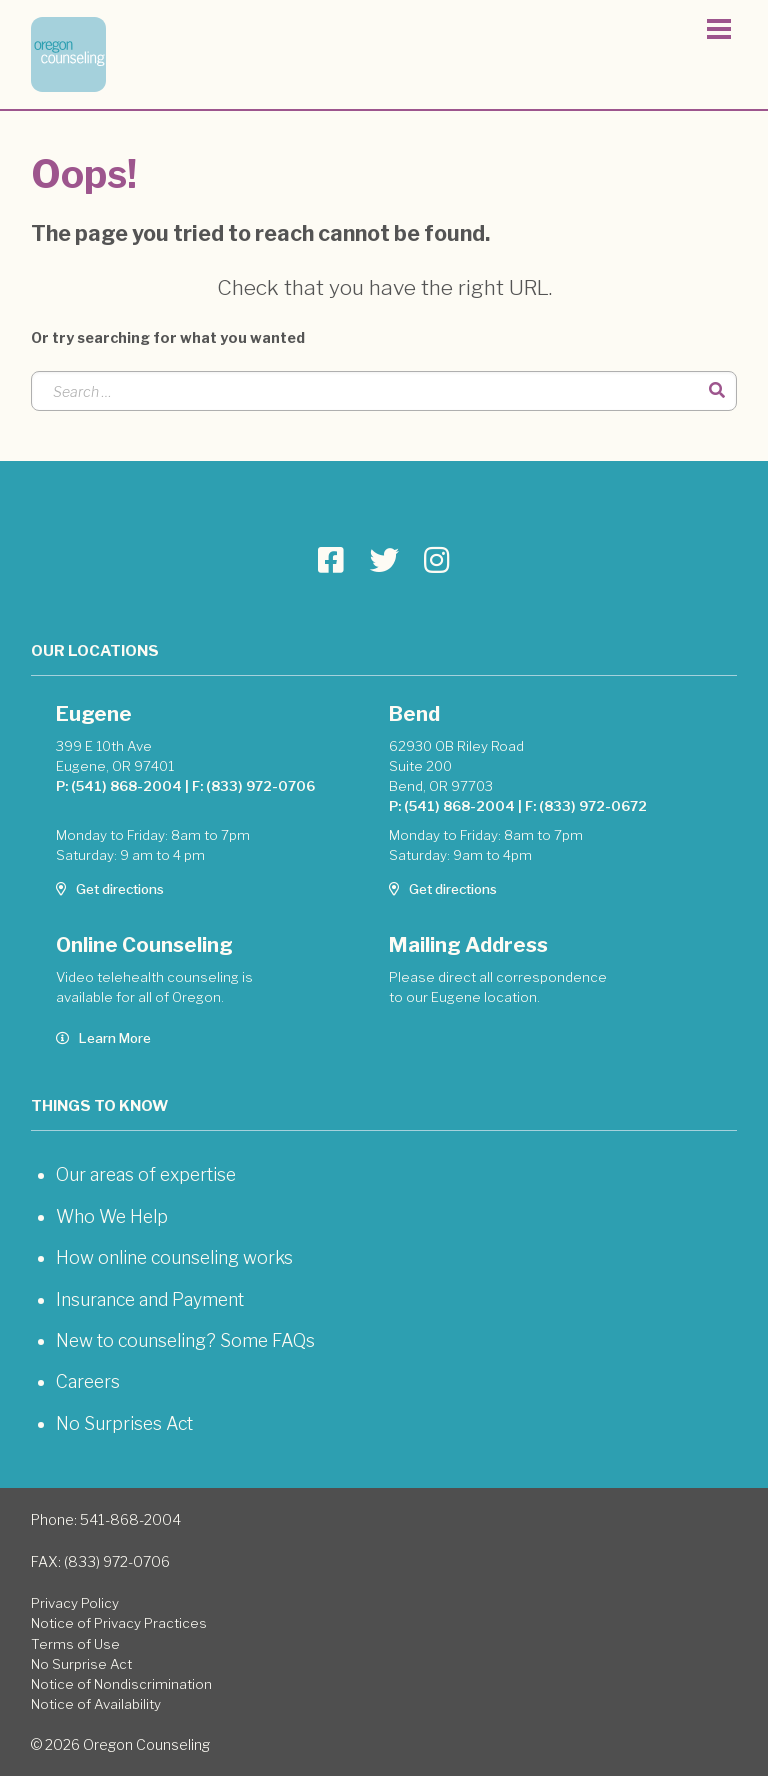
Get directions (110, 889)
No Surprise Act (81, 1664)
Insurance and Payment (150, 1299)
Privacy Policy (75, 1603)
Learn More (103, 1038)
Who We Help (112, 1216)
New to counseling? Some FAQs (185, 1340)
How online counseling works (174, 1257)
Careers (88, 1381)
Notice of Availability (96, 1704)
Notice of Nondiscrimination (121, 1684)
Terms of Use (75, 1644)
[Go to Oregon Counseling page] (331, 560)
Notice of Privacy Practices (119, 1623)
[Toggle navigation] (719, 32)
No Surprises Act (124, 1423)
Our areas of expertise (146, 1174)
